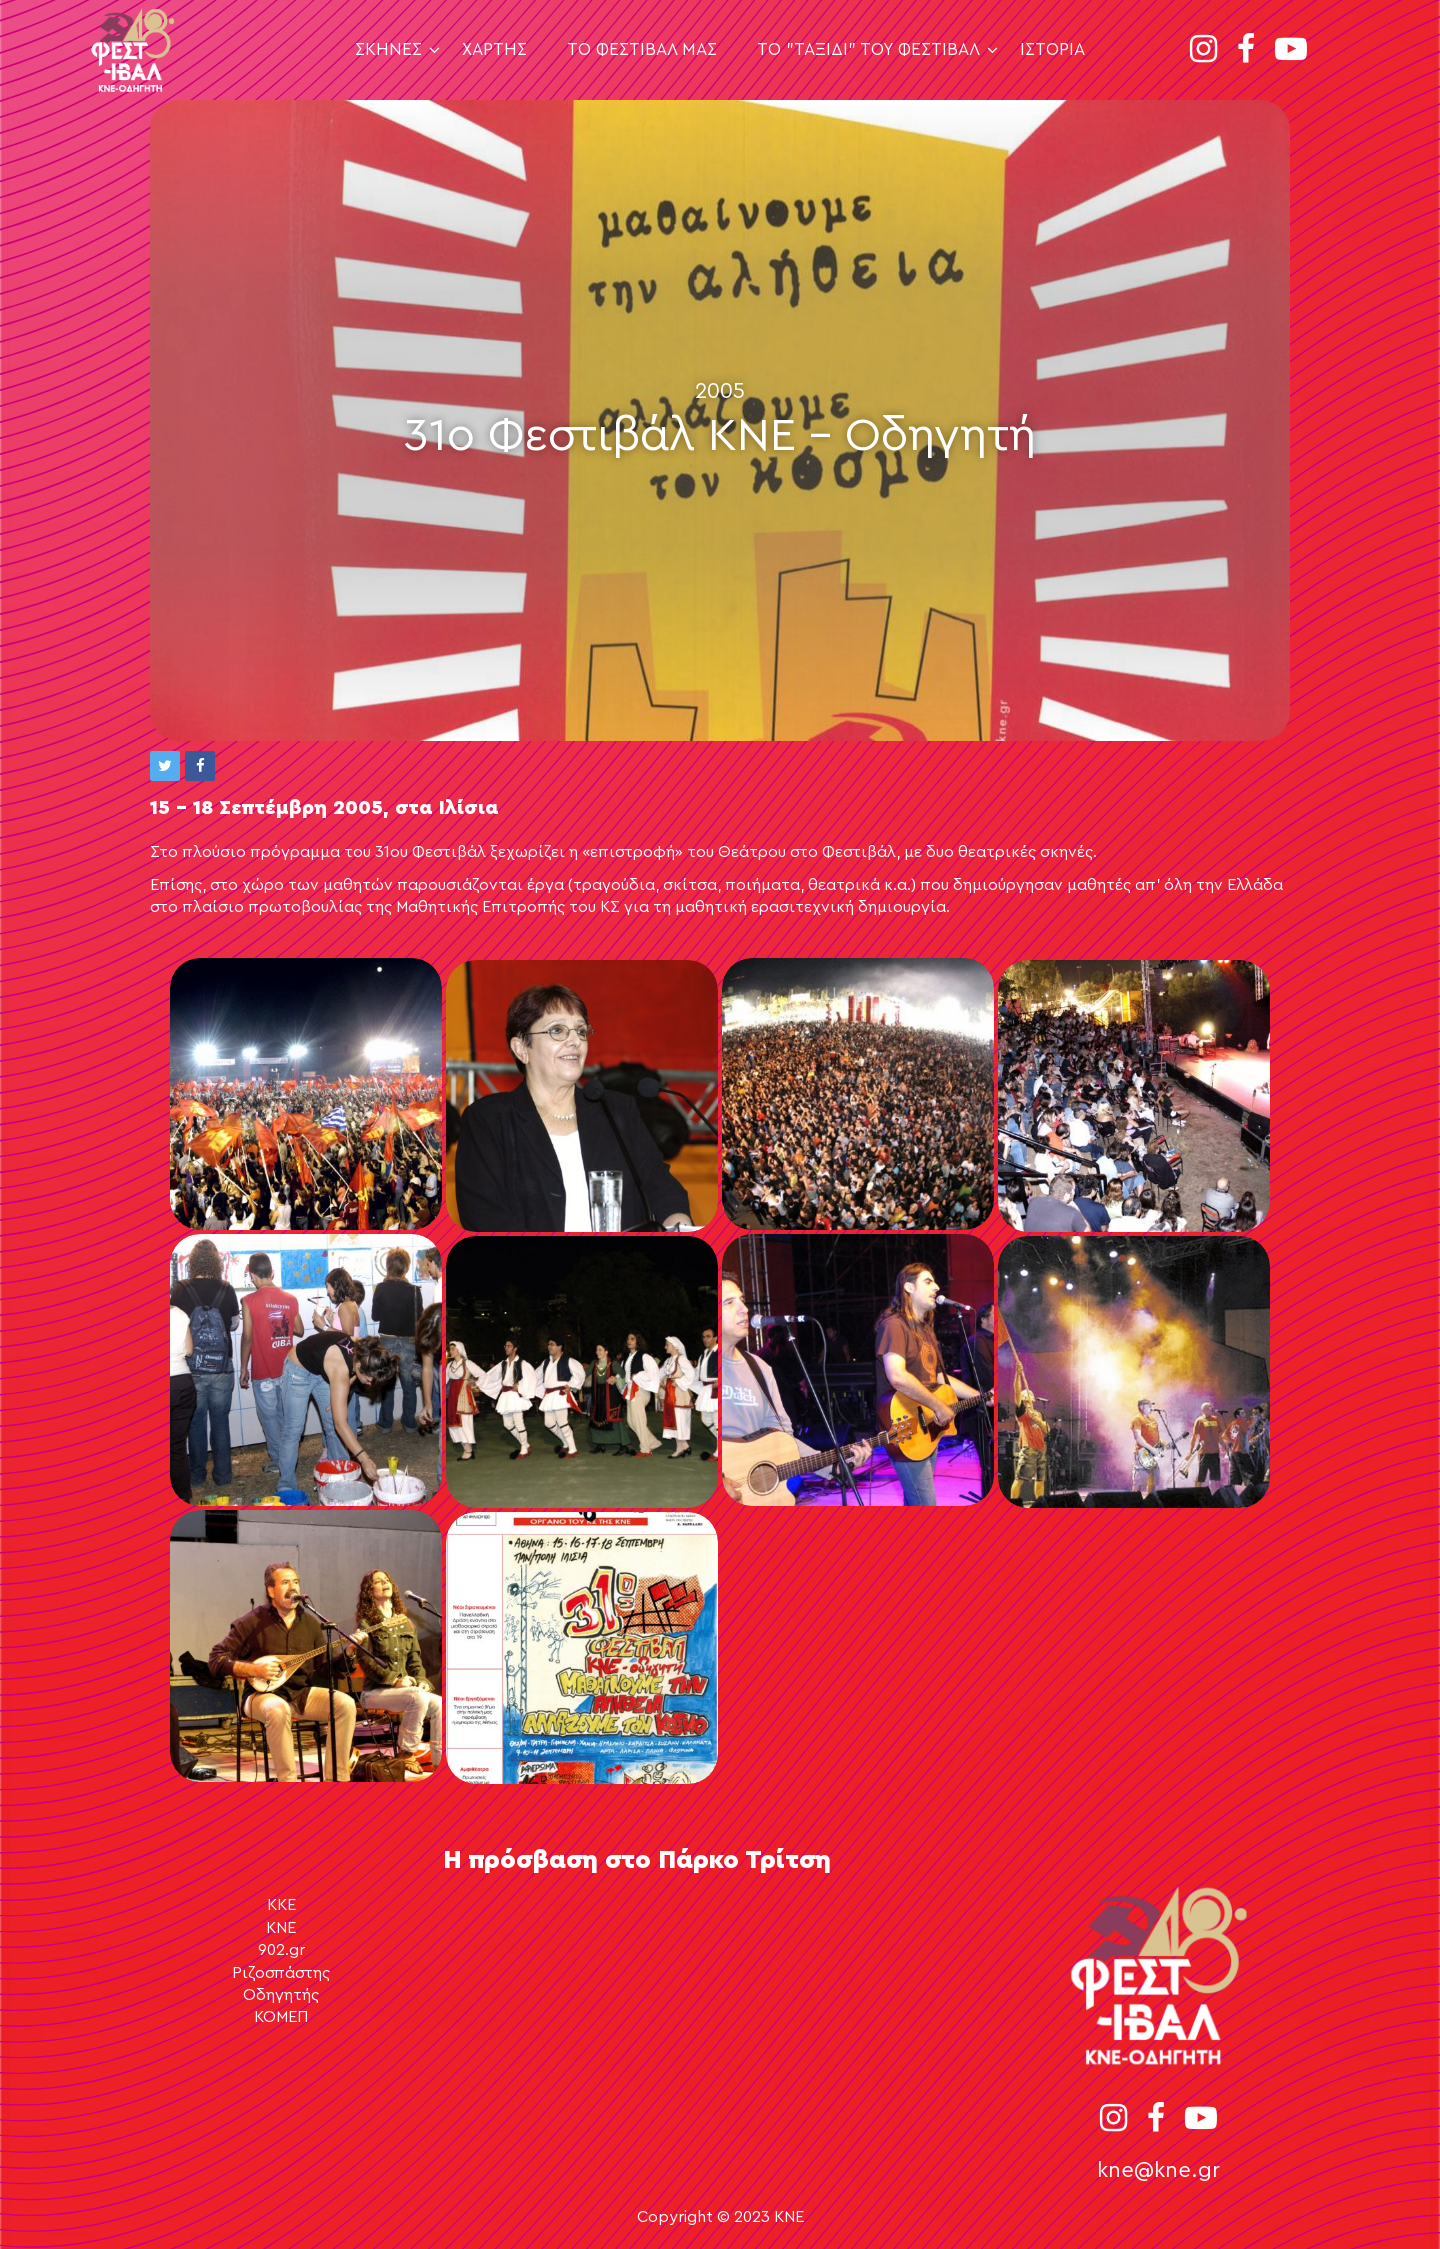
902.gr (281, 1950)
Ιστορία (1052, 49)
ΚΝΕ (281, 1928)
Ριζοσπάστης (281, 1973)
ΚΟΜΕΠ (281, 2017)
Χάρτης (494, 49)
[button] (165, 766)
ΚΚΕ (281, 1905)
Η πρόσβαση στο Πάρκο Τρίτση (637, 1860)
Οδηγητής (281, 1995)
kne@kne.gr (1158, 2170)
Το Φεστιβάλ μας (642, 49)
